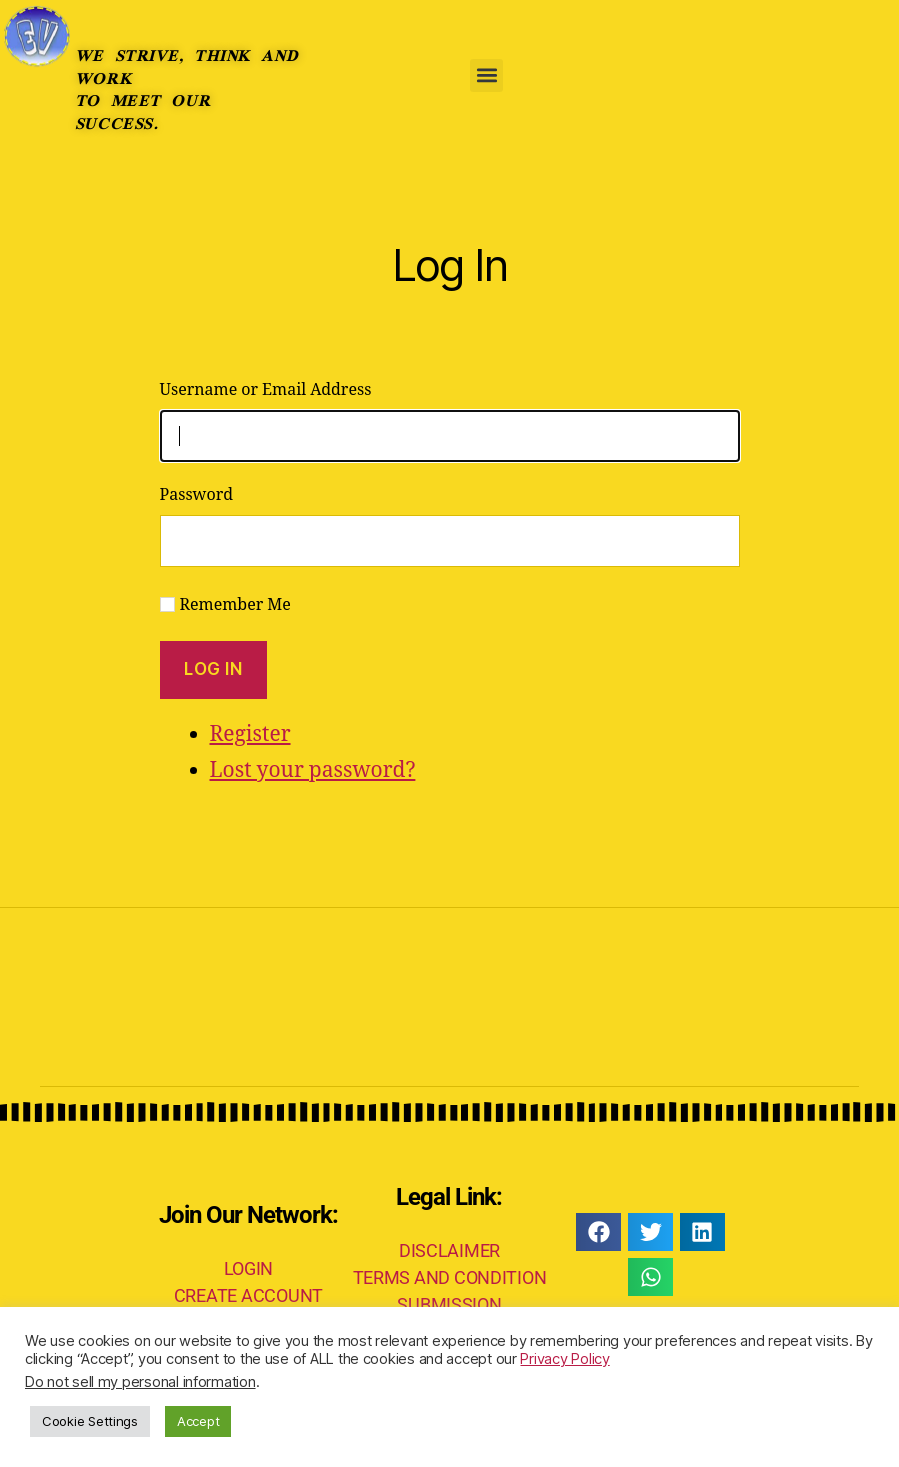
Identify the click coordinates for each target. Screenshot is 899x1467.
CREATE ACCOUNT (248, 1295)
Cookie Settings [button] (90, 1421)
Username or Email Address (266, 390)
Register (250, 734)
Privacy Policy (564, 1359)
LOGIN (249, 1268)
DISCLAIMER (449, 1250)
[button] (486, 75)
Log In (213, 669)
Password (197, 495)
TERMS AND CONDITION (450, 1277)
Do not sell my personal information (140, 1382)
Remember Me (235, 605)
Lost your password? (313, 770)
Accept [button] (198, 1421)
